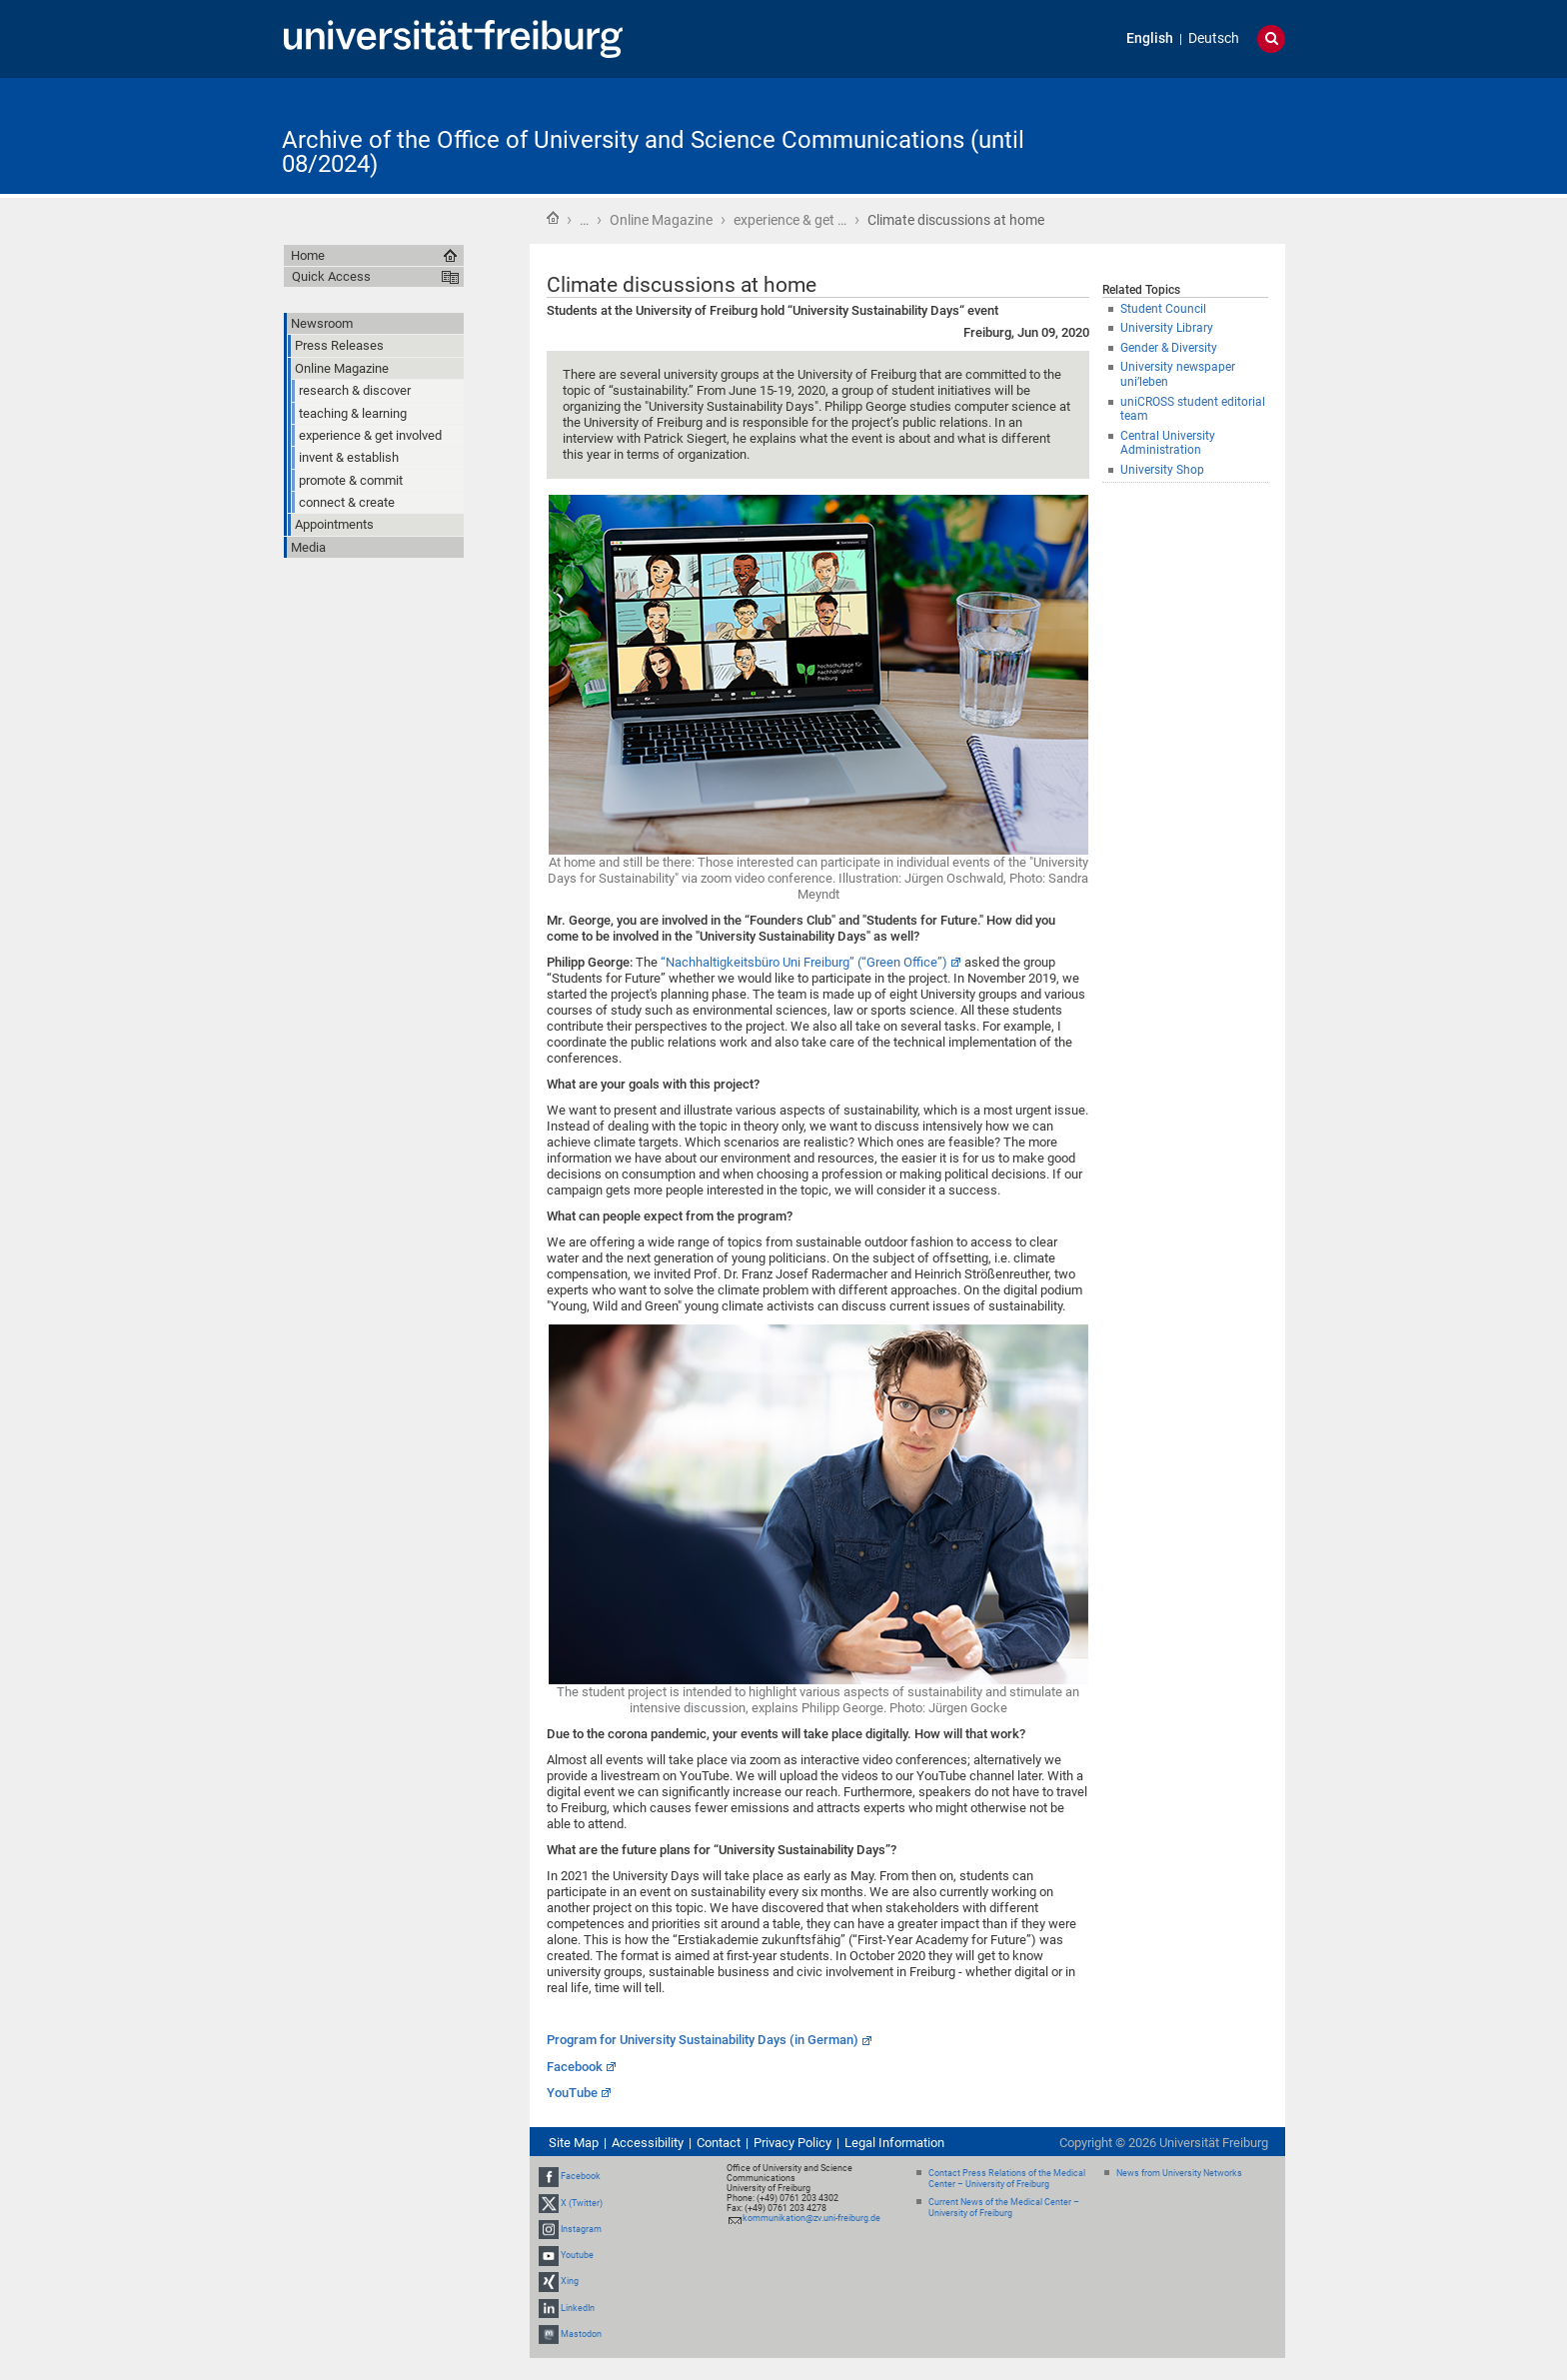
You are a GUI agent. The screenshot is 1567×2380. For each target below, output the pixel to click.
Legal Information (894, 2142)
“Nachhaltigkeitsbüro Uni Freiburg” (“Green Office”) (804, 962)
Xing (570, 2281)
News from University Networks (1179, 2173)
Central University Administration (1167, 443)
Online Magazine (661, 220)
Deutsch (1213, 38)
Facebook (575, 2066)
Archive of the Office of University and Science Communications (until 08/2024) (653, 152)
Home (553, 218)
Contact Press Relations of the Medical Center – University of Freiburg (1006, 2178)
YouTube (572, 2092)
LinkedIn (578, 2308)
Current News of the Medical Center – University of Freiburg (1003, 2207)
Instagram (581, 2229)
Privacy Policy (792, 2142)
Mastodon (581, 2334)
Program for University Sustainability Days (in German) (702, 2039)
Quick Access (331, 276)
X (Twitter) (582, 2203)
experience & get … (790, 220)
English (1149, 38)
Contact (719, 2142)
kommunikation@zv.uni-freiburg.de (811, 2218)
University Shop (1162, 470)
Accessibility (648, 2142)
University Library (1166, 328)
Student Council (1163, 309)
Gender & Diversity (1168, 348)
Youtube (577, 2255)
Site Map (574, 2142)
